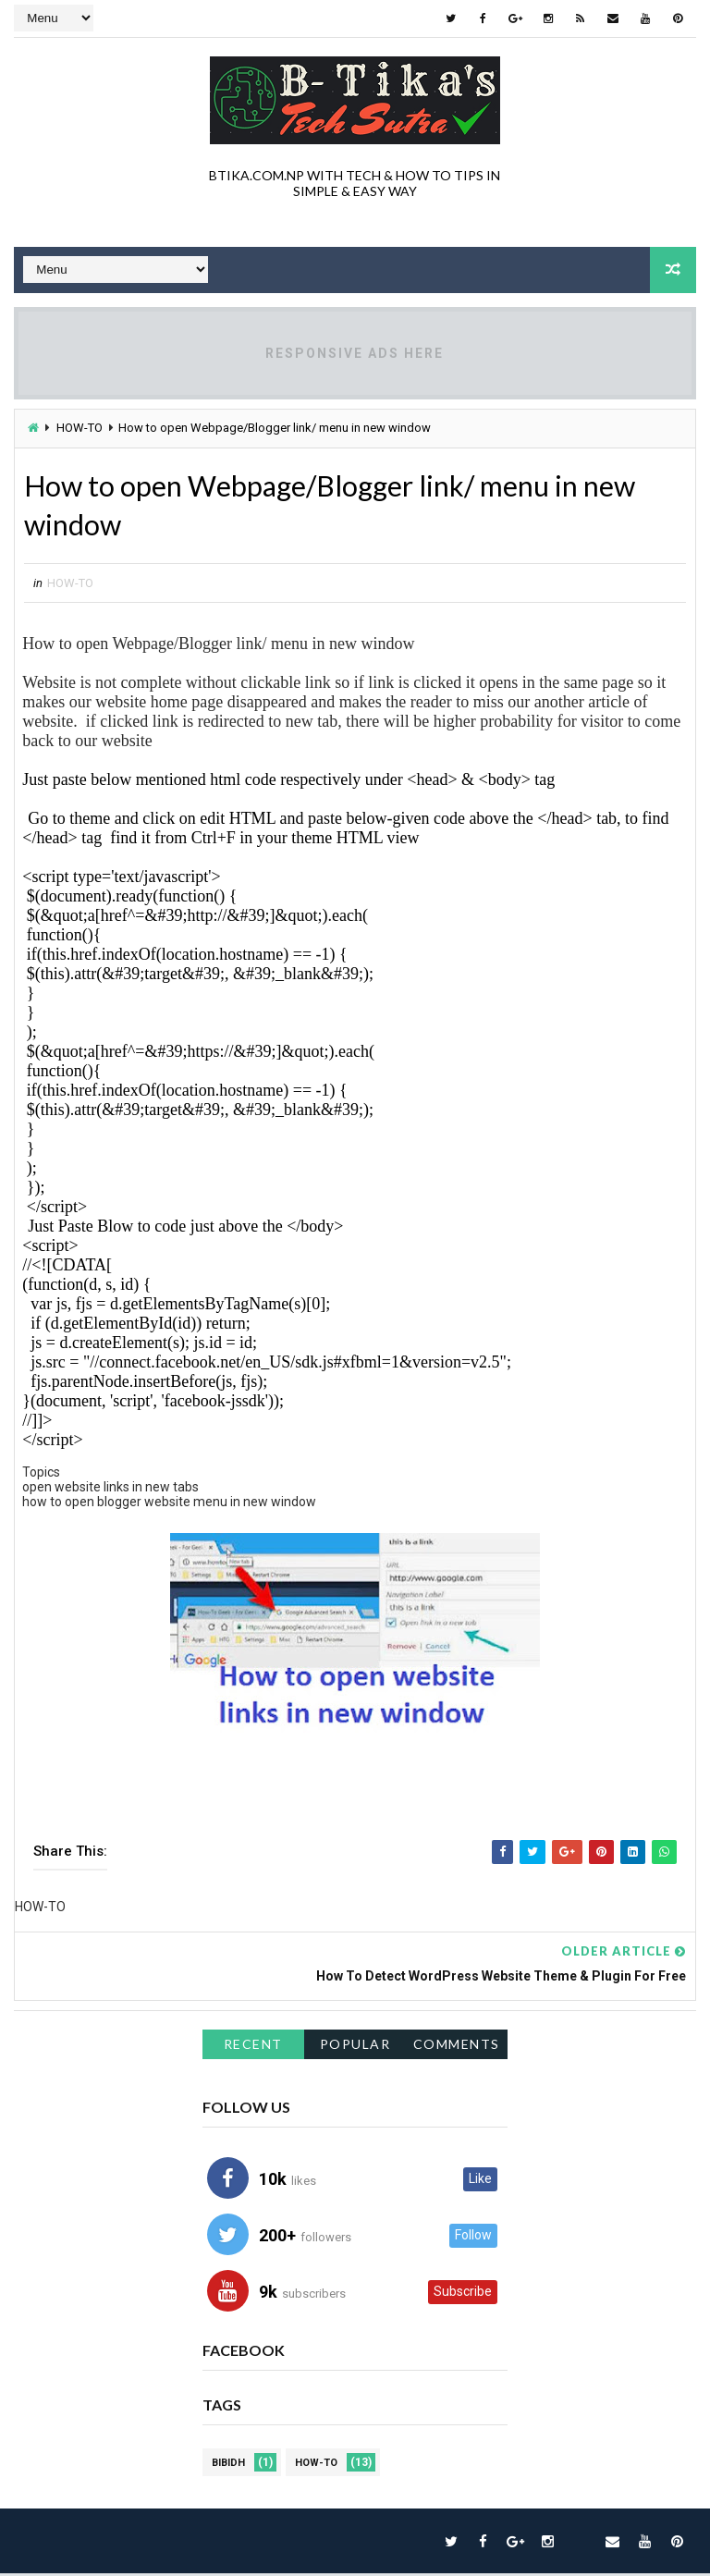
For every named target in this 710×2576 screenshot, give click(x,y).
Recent (253, 2047)
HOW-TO (79, 428)
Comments (456, 2047)
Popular (355, 2047)
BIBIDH (228, 2465)
